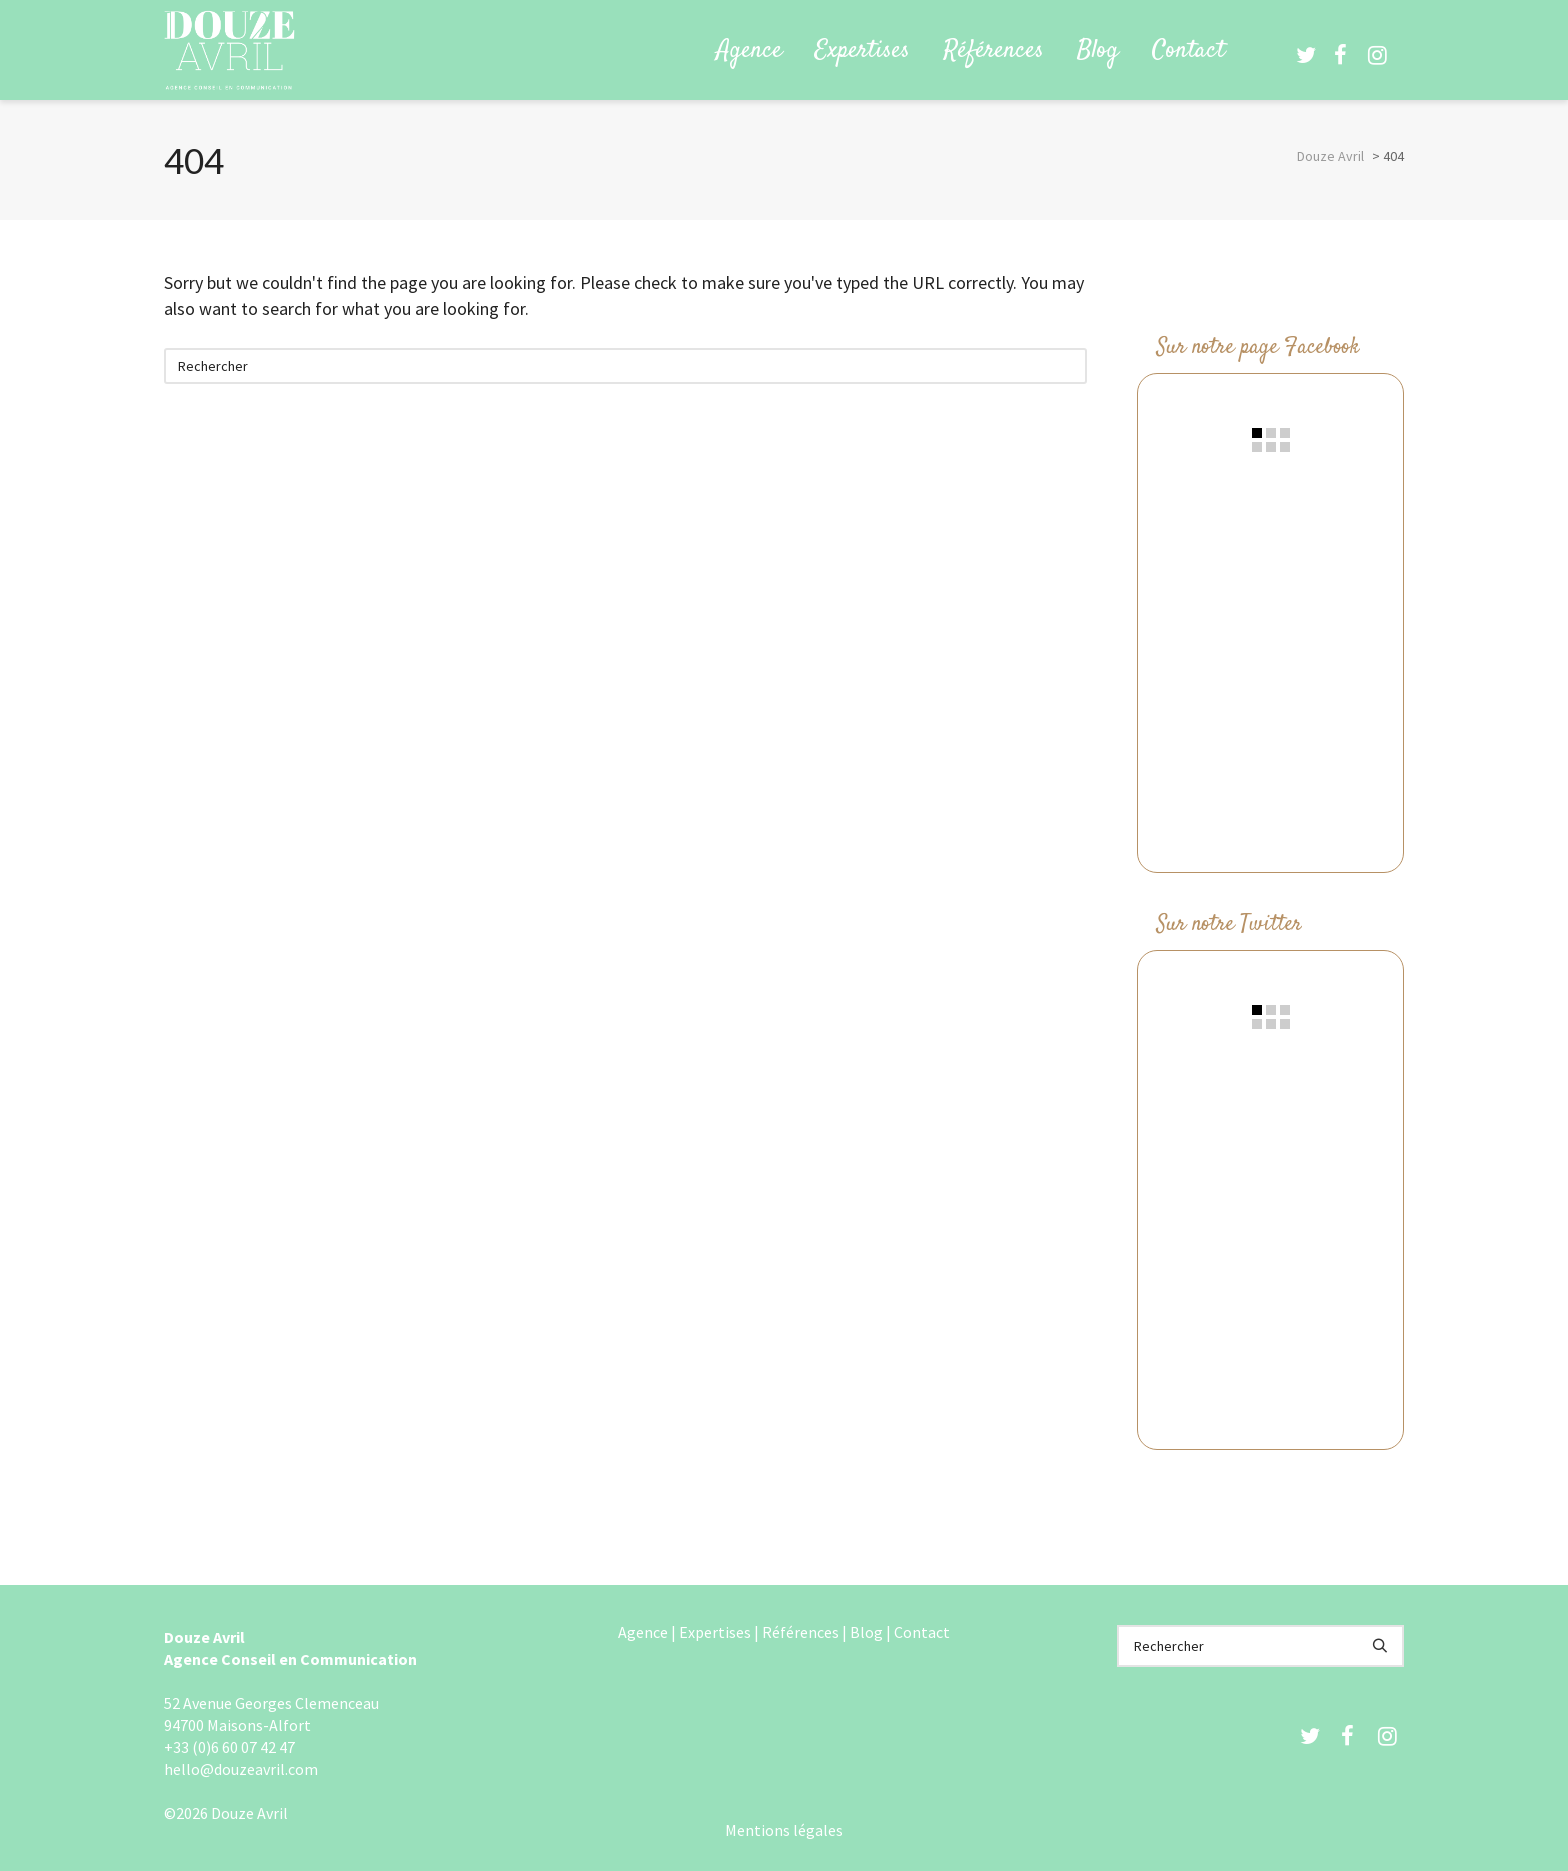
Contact (922, 1632)
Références (800, 1632)
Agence (643, 1632)
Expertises (715, 1632)
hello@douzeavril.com (241, 1769)
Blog (866, 1632)
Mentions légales (784, 1830)
